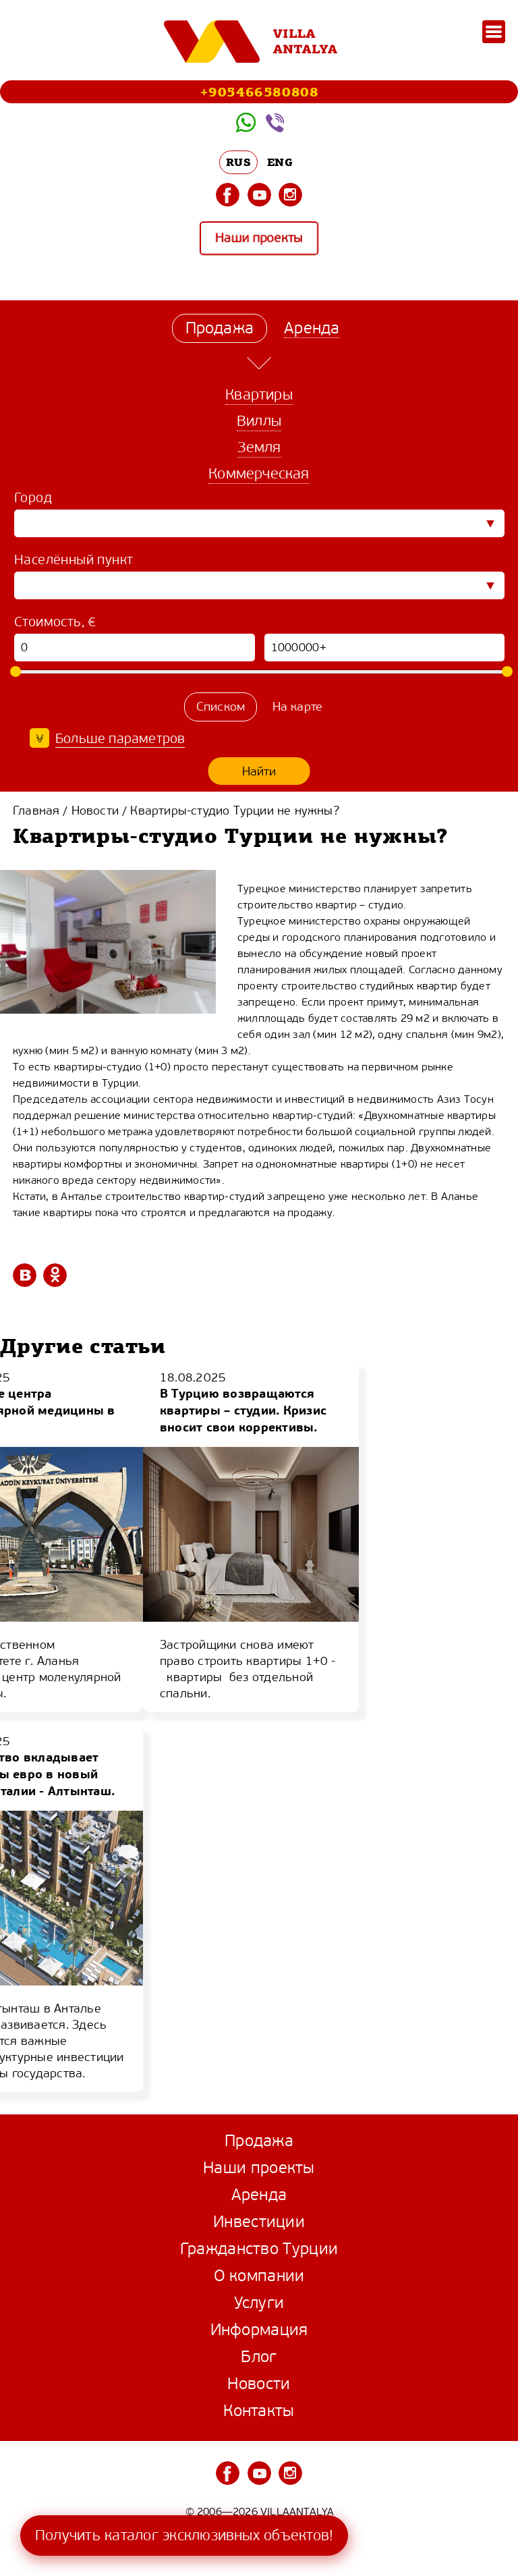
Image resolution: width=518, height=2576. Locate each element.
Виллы (259, 420)
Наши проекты (259, 238)
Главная (36, 810)
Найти (259, 771)
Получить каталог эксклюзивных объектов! (184, 2535)
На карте (297, 706)
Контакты (258, 2410)
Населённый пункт (73, 560)
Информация (259, 2329)
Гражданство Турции (259, 2248)
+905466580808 (259, 91)
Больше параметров (120, 738)
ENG (280, 162)
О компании (259, 2275)
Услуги (259, 2302)
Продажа (259, 2140)
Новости (95, 810)
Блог (259, 2356)
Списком (220, 706)
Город (33, 497)
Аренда (259, 2194)
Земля (259, 447)
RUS (238, 162)
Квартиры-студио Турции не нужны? (234, 810)
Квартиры (259, 394)
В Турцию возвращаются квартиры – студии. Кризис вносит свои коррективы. (243, 1410)
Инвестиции (259, 2221)
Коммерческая (258, 473)
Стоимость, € (55, 622)
